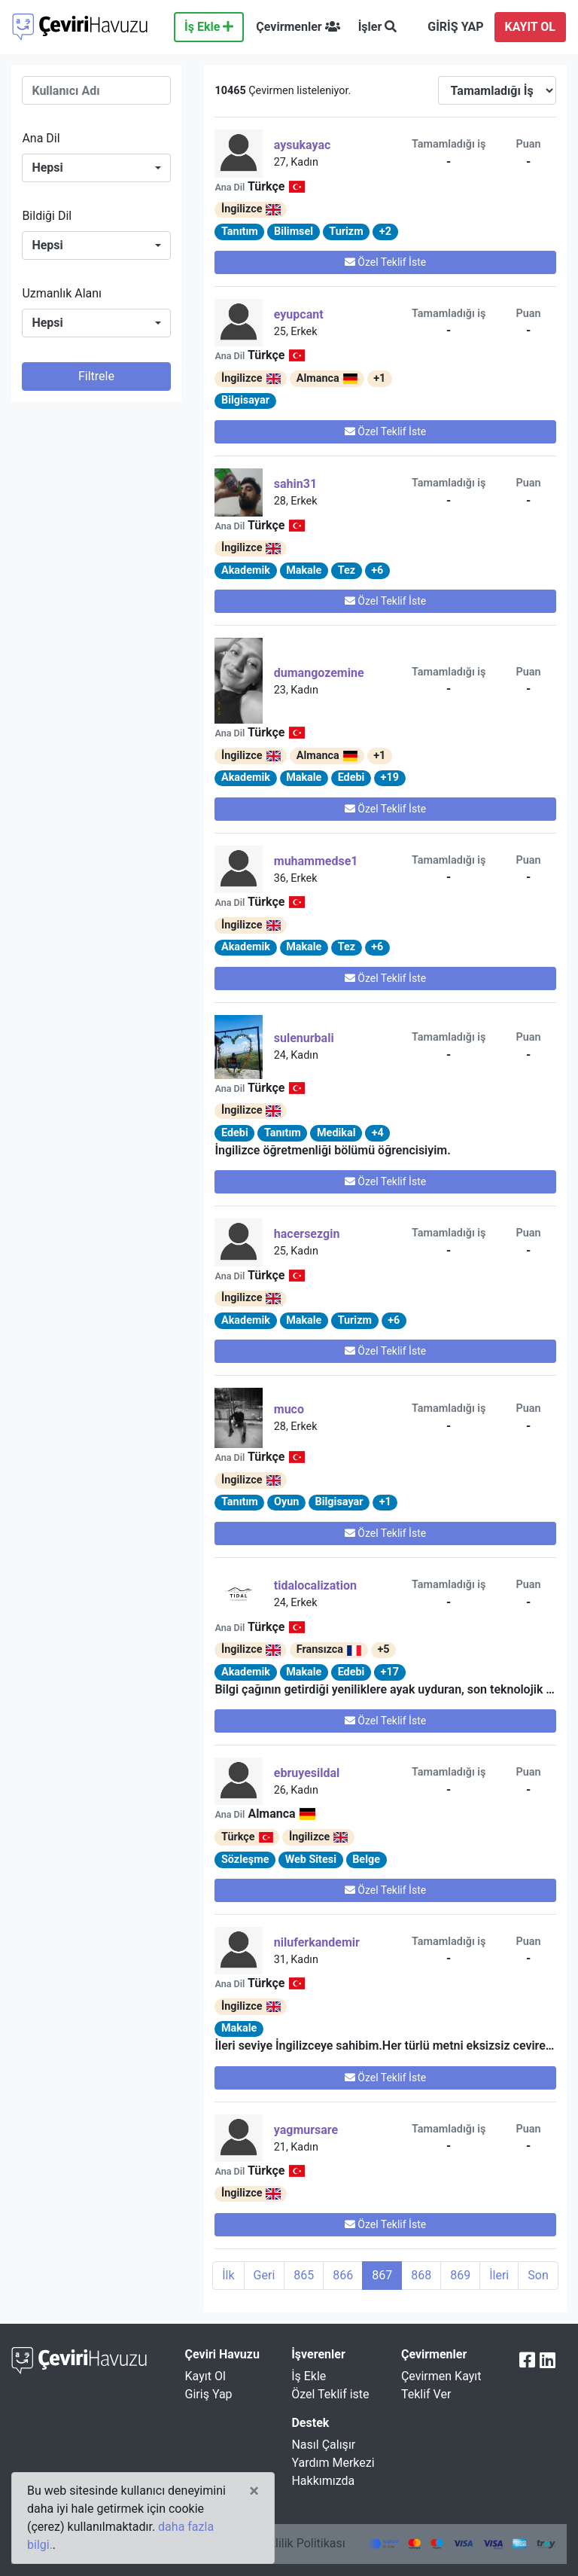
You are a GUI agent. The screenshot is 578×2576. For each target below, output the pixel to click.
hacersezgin (307, 1234)
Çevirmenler (297, 27)
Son (538, 2275)
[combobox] (96, 168)
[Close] (254, 2491)
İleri (499, 2275)
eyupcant (299, 314)
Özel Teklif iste (330, 2394)
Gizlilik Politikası (301, 2543)
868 (421, 2275)
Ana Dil (40, 138)
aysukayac (302, 145)
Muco (289, 1409)
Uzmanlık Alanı (62, 293)
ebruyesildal (307, 1773)
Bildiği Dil (46, 216)
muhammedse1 (316, 861)
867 (382, 2275)
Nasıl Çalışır (323, 2444)
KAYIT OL (530, 27)
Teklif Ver (426, 2394)
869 (460, 2275)
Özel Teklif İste (385, 262)
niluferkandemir (317, 1942)
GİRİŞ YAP (455, 27)
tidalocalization (315, 1585)
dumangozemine (319, 673)
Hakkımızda (322, 2481)
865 (304, 2275)
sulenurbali (304, 1038)
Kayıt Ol (205, 2376)
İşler (377, 27)
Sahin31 (295, 484)
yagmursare (306, 2130)
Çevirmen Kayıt (441, 2376)
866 (343, 2275)
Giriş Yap (209, 2394)
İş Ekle (208, 27)
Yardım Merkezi (332, 2463)
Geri (264, 2275)
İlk (228, 2275)
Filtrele (96, 376)
